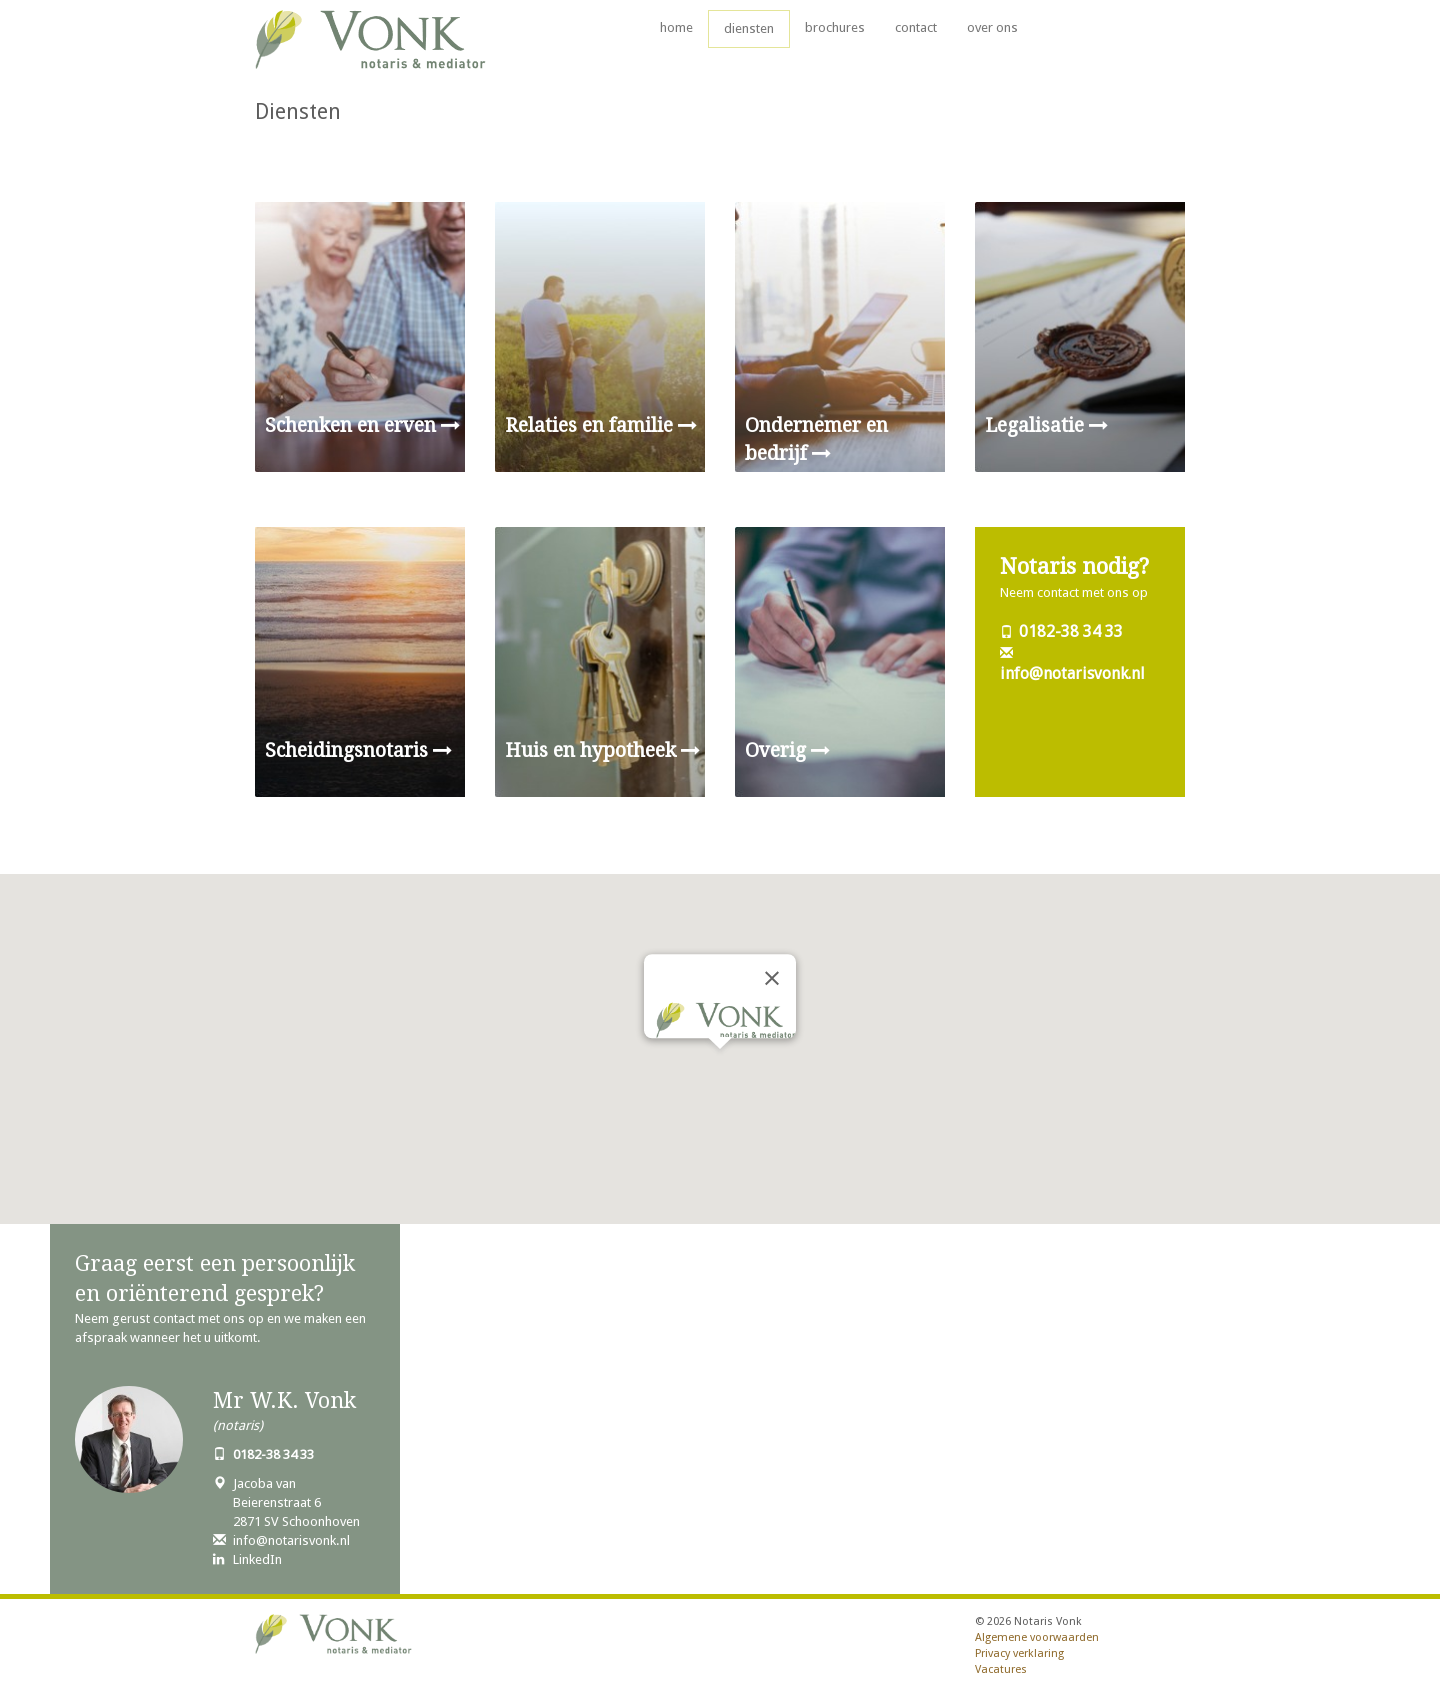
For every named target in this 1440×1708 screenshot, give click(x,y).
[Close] (772, 978)
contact (916, 27)
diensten (749, 28)
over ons (992, 27)
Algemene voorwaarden (1037, 1637)
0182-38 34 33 (1071, 631)
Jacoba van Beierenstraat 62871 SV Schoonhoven (296, 1502)
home (676, 27)
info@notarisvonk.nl (1072, 673)
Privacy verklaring (1019, 1653)
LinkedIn (257, 1559)
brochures (835, 27)
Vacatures (1001, 1669)
